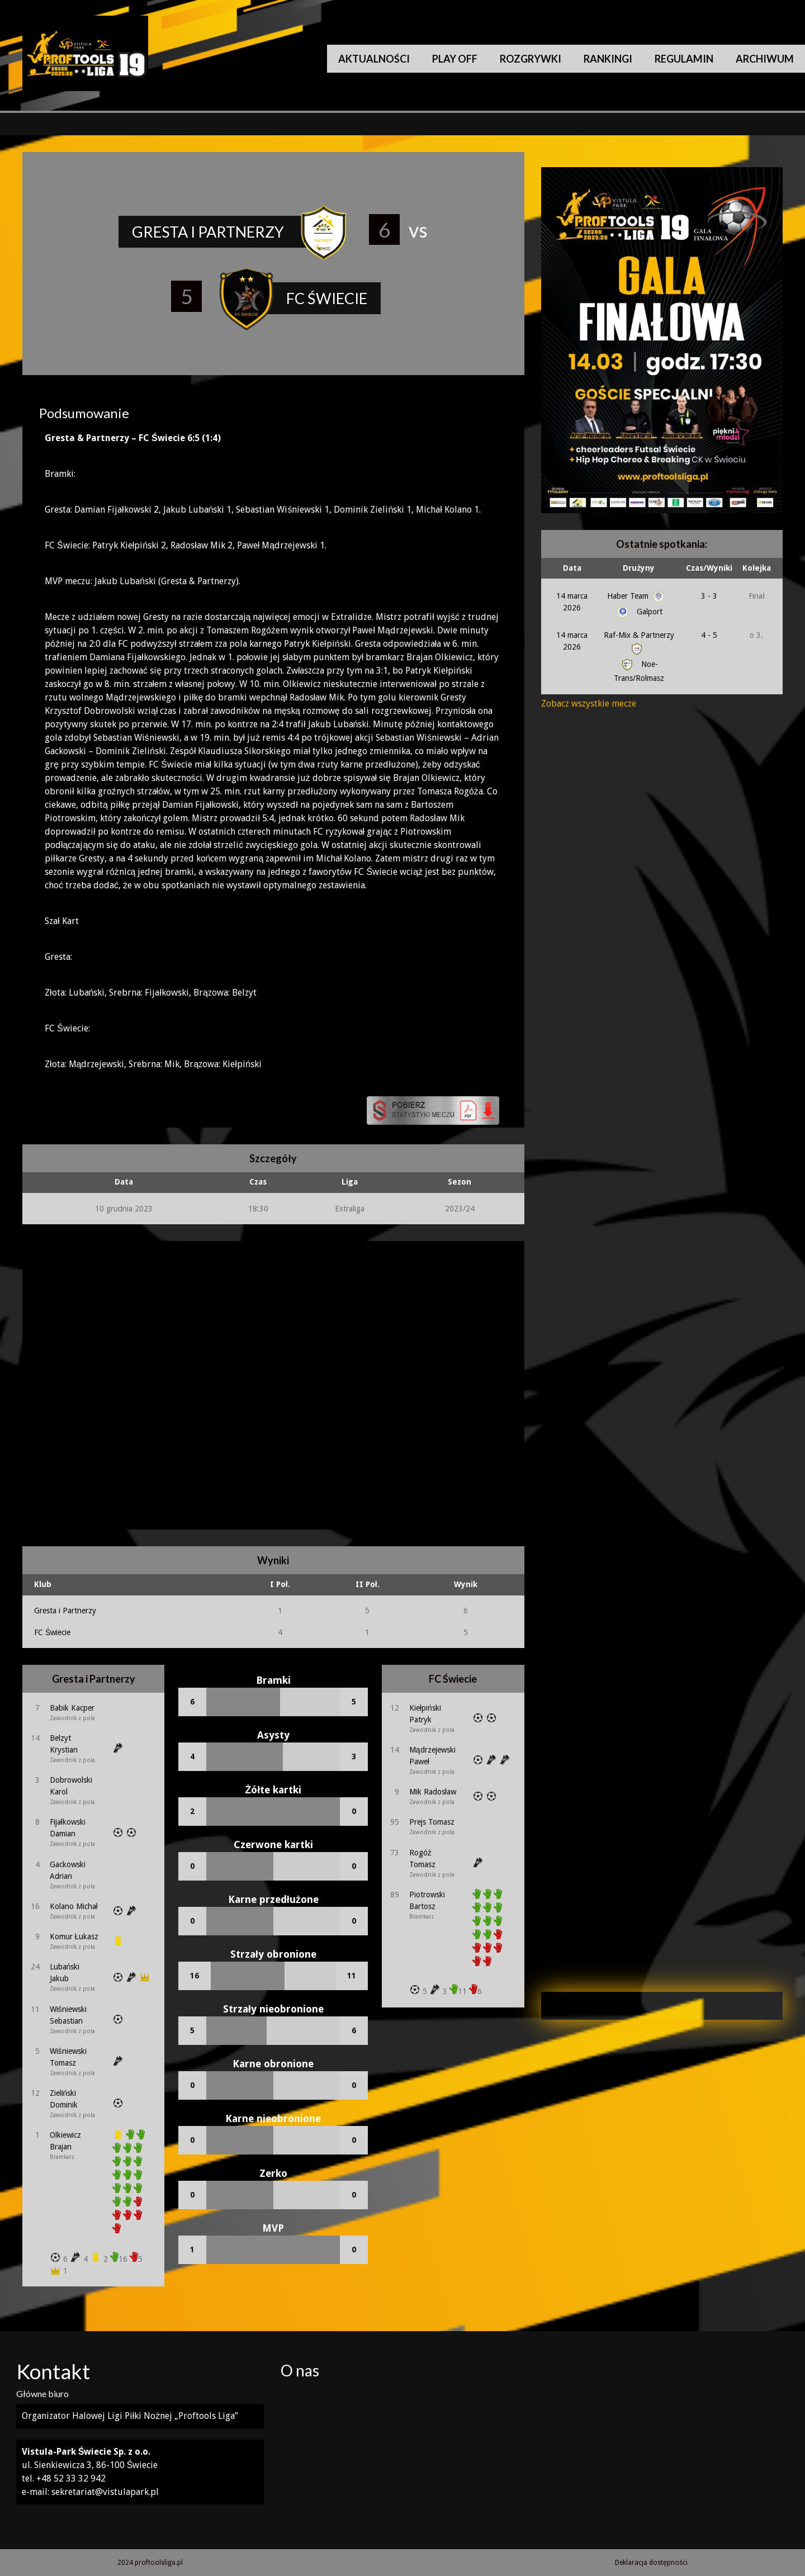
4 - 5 (709, 635)
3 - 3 (709, 595)
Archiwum (765, 59)
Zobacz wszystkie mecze (588, 703)
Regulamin (684, 59)
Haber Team (636, 595)
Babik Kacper (72, 1707)
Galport (638, 611)
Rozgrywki (530, 59)
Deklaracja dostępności (651, 2562)
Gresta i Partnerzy (65, 1610)
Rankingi (608, 59)
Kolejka (756, 568)
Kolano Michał (74, 1906)
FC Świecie (52, 1632)
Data (572, 568)
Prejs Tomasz (431, 1821)
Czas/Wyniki (709, 568)
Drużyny (639, 568)
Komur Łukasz (74, 1936)
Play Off (454, 59)
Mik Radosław (432, 1791)
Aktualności (374, 59)
